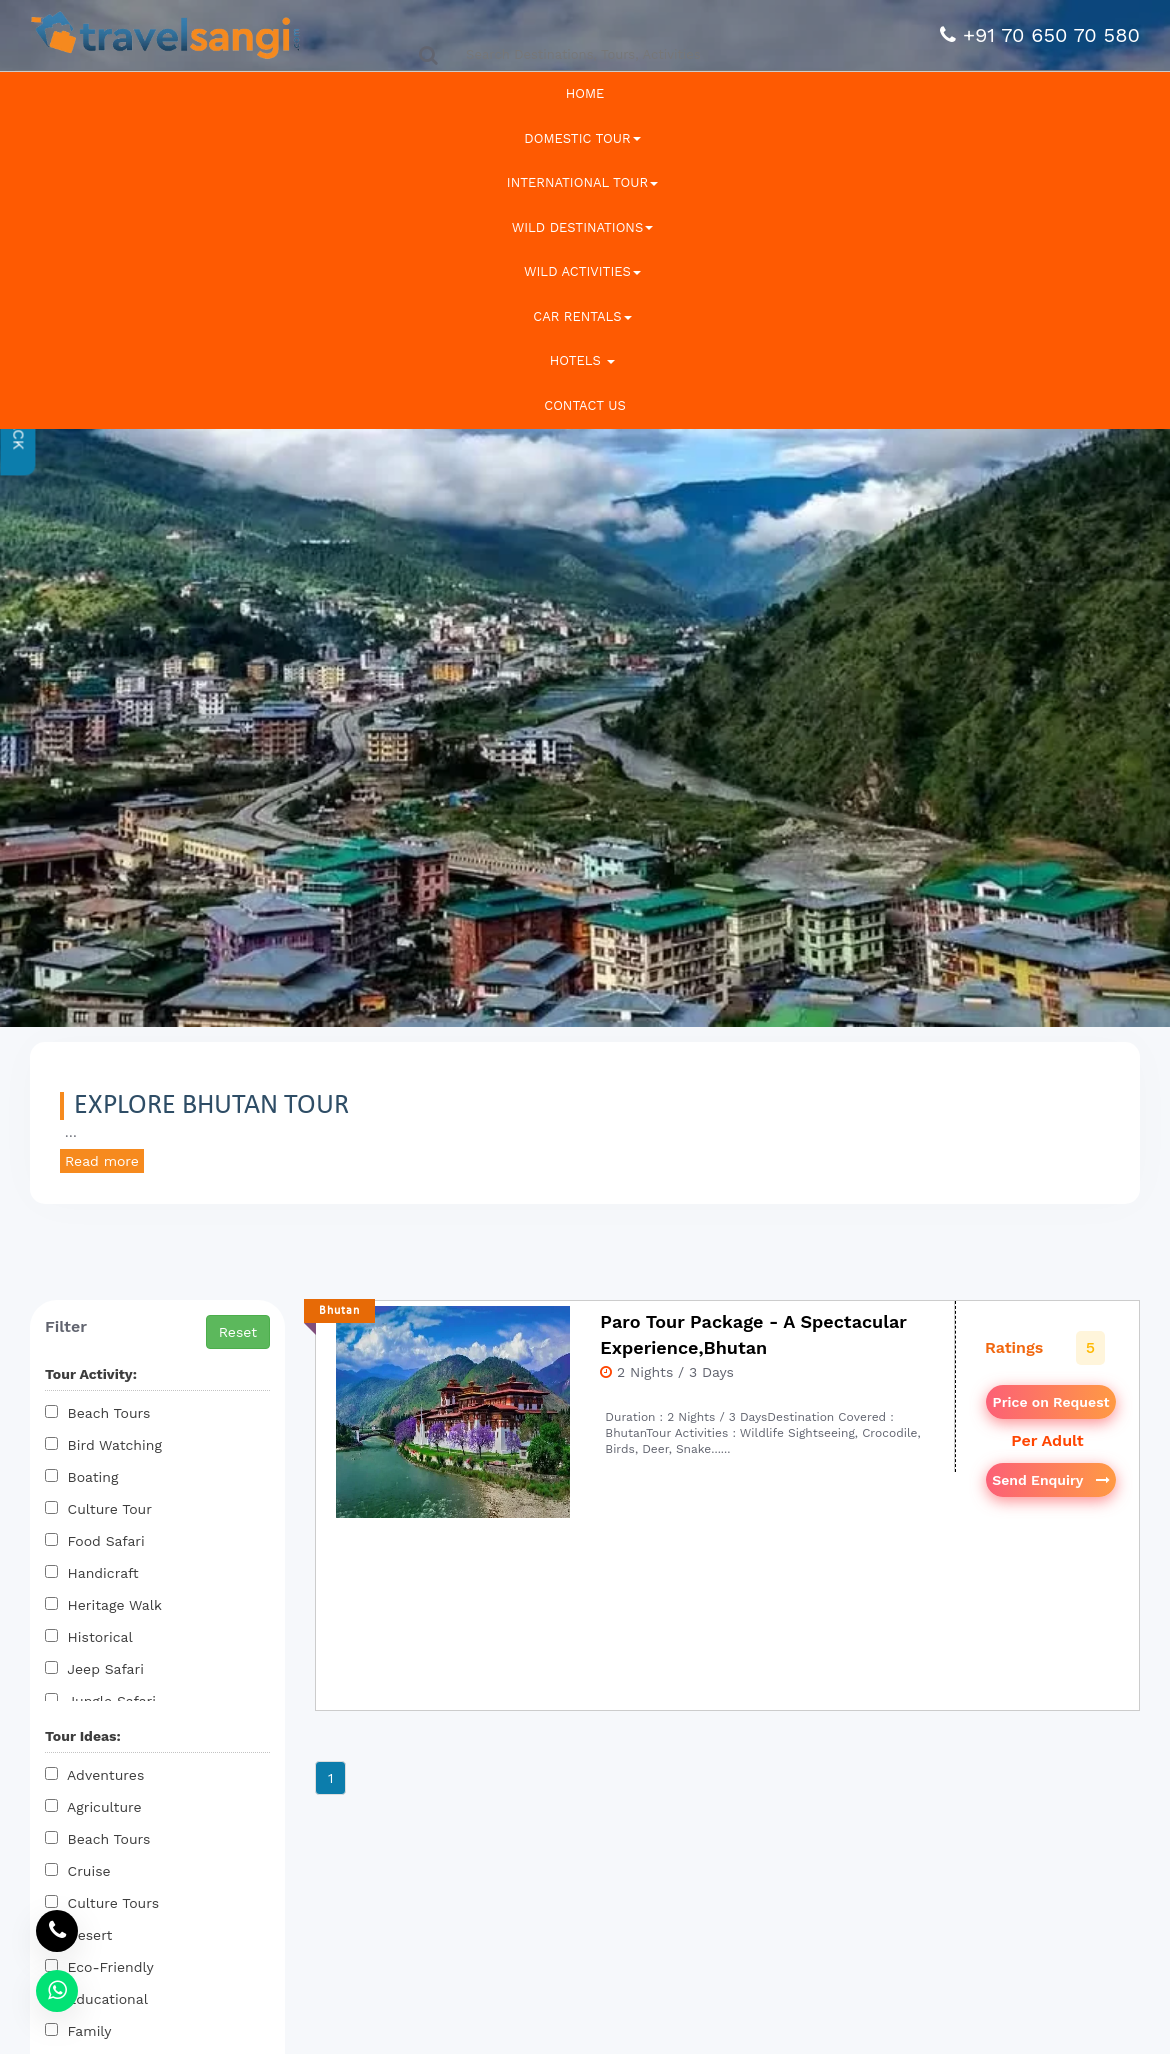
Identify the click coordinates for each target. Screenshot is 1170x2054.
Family (78, 2031)
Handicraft (92, 1573)
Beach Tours (97, 1413)
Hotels (583, 360)
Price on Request (1051, 1402)
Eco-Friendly (99, 1967)
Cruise (78, 1871)
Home (585, 93)
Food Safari (95, 1541)
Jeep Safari (94, 1669)
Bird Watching (103, 1445)
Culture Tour (98, 1509)
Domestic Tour (582, 138)
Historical (89, 1637)
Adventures (94, 1775)
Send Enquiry (1051, 1480)
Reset (238, 1332)
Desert (78, 1935)
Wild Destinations (582, 227)
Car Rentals (582, 316)
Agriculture (93, 1807)
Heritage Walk (103, 1605)
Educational (96, 1999)
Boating (81, 1477)
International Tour (582, 182)
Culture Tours (102, 1903)
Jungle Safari (100, 1701)
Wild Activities (582, 271)
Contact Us (585, 405)
